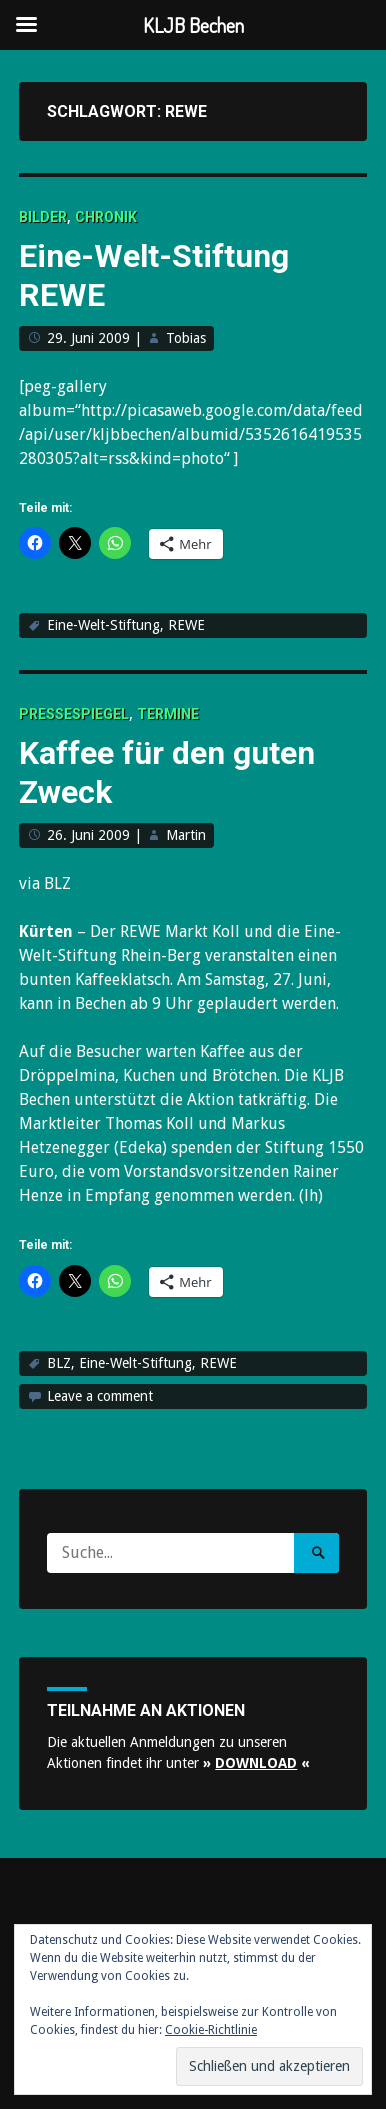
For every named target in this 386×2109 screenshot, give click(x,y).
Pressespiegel (74, 714)
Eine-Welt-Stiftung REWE (154, 275)
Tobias (186, 338)
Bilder (43, 217)
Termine (168, 714)
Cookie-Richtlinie (211, 2030)
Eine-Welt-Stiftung (103, 625)
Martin (186, 835)
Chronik (106, 217)
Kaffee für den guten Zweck (167, 772)
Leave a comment (100, 1396)
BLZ (59, 1363)
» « (256, 1763)
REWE (186, 625)
